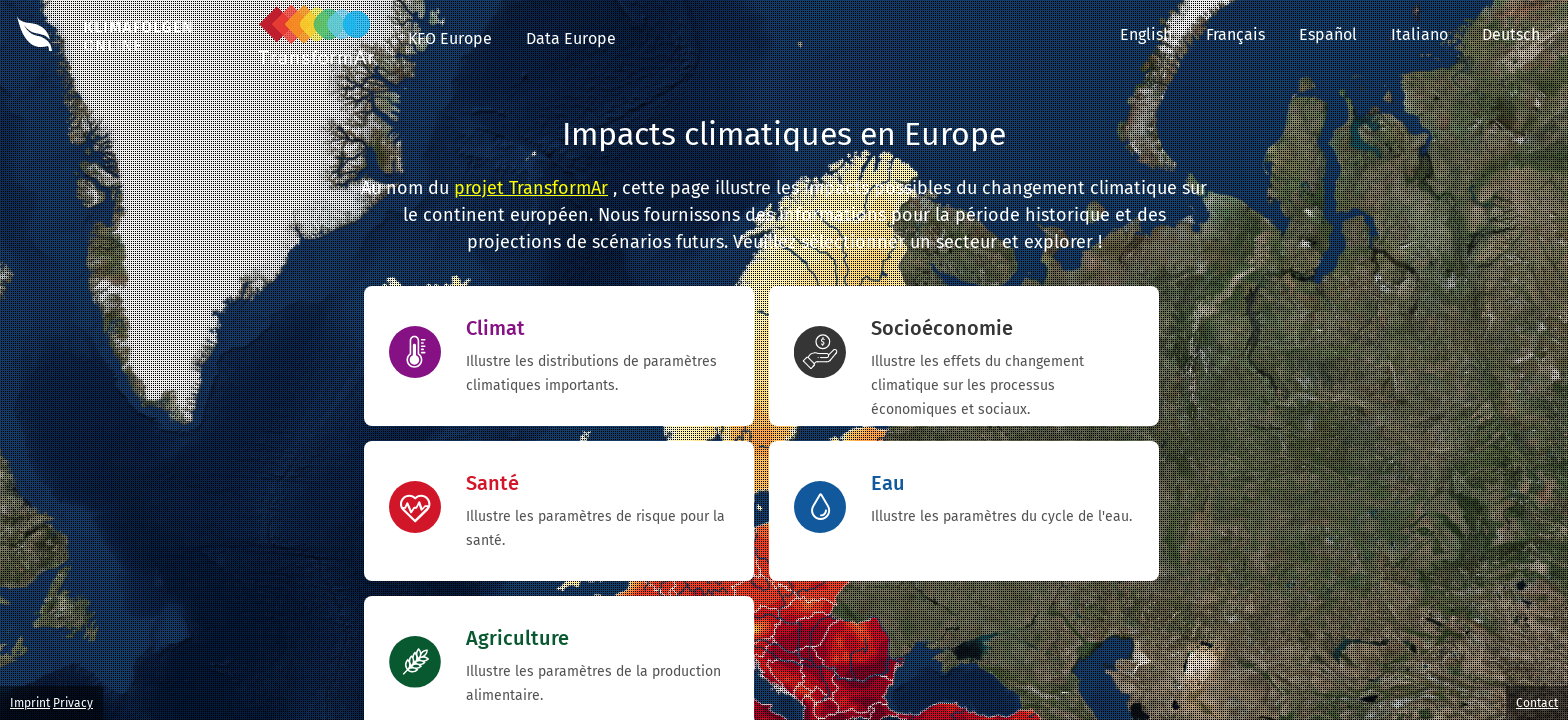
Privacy (73, 703)
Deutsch (1525, 34)
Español (1328, 34)
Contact (1537, 703)
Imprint (30, 703)
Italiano (1419, 34)
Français (1235, 34)
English (1146, 34)
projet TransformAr (531, 188)
